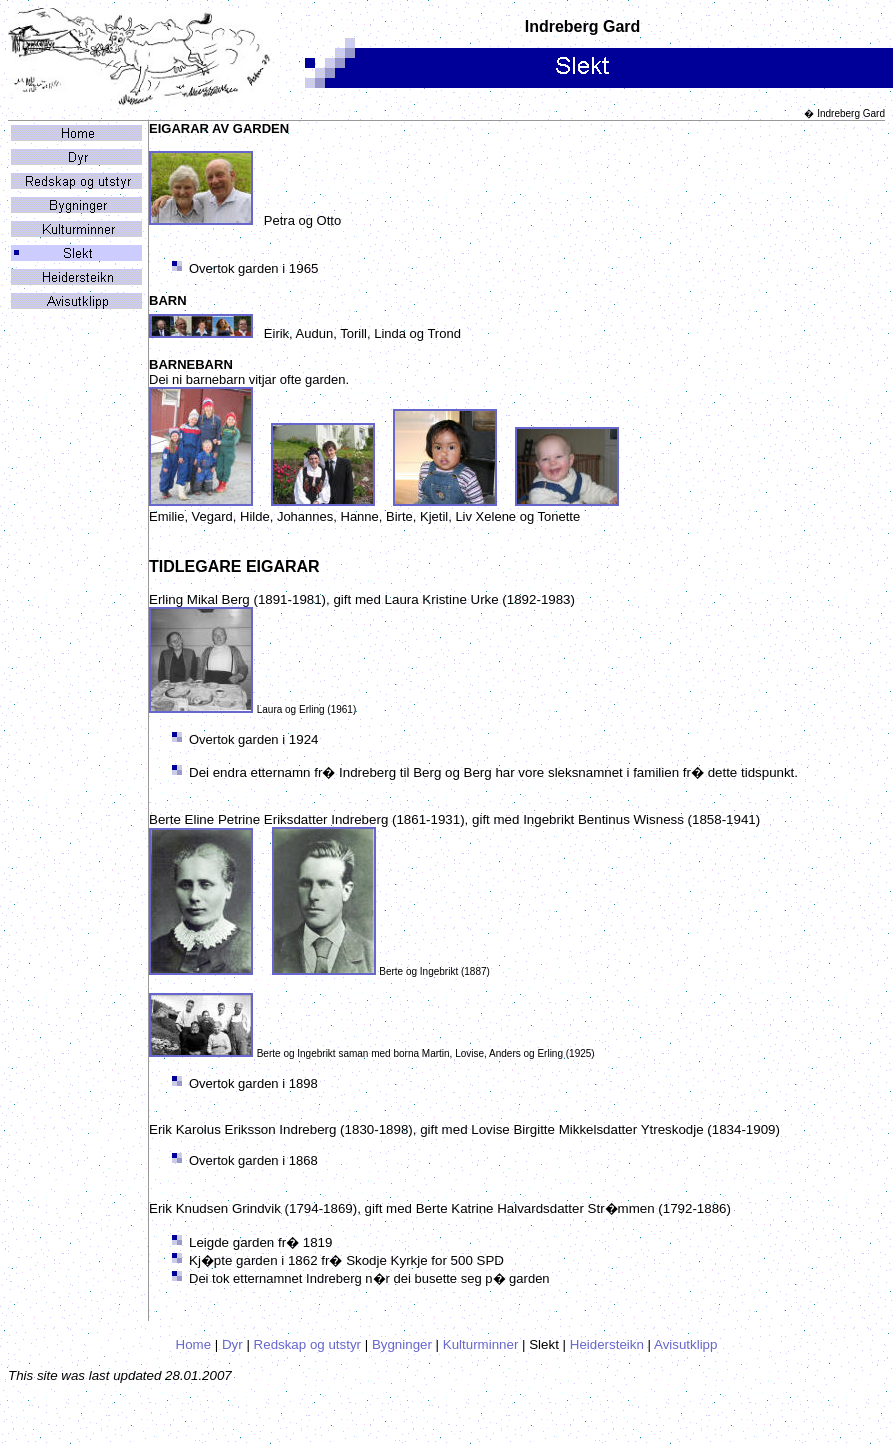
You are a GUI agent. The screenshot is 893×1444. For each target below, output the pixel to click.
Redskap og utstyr (307, 1344)
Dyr (232, 1344)
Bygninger (402, 1344)
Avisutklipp (685, 1344)
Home (194, 1344)
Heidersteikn (607, 1344)
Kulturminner (481, 1344)
